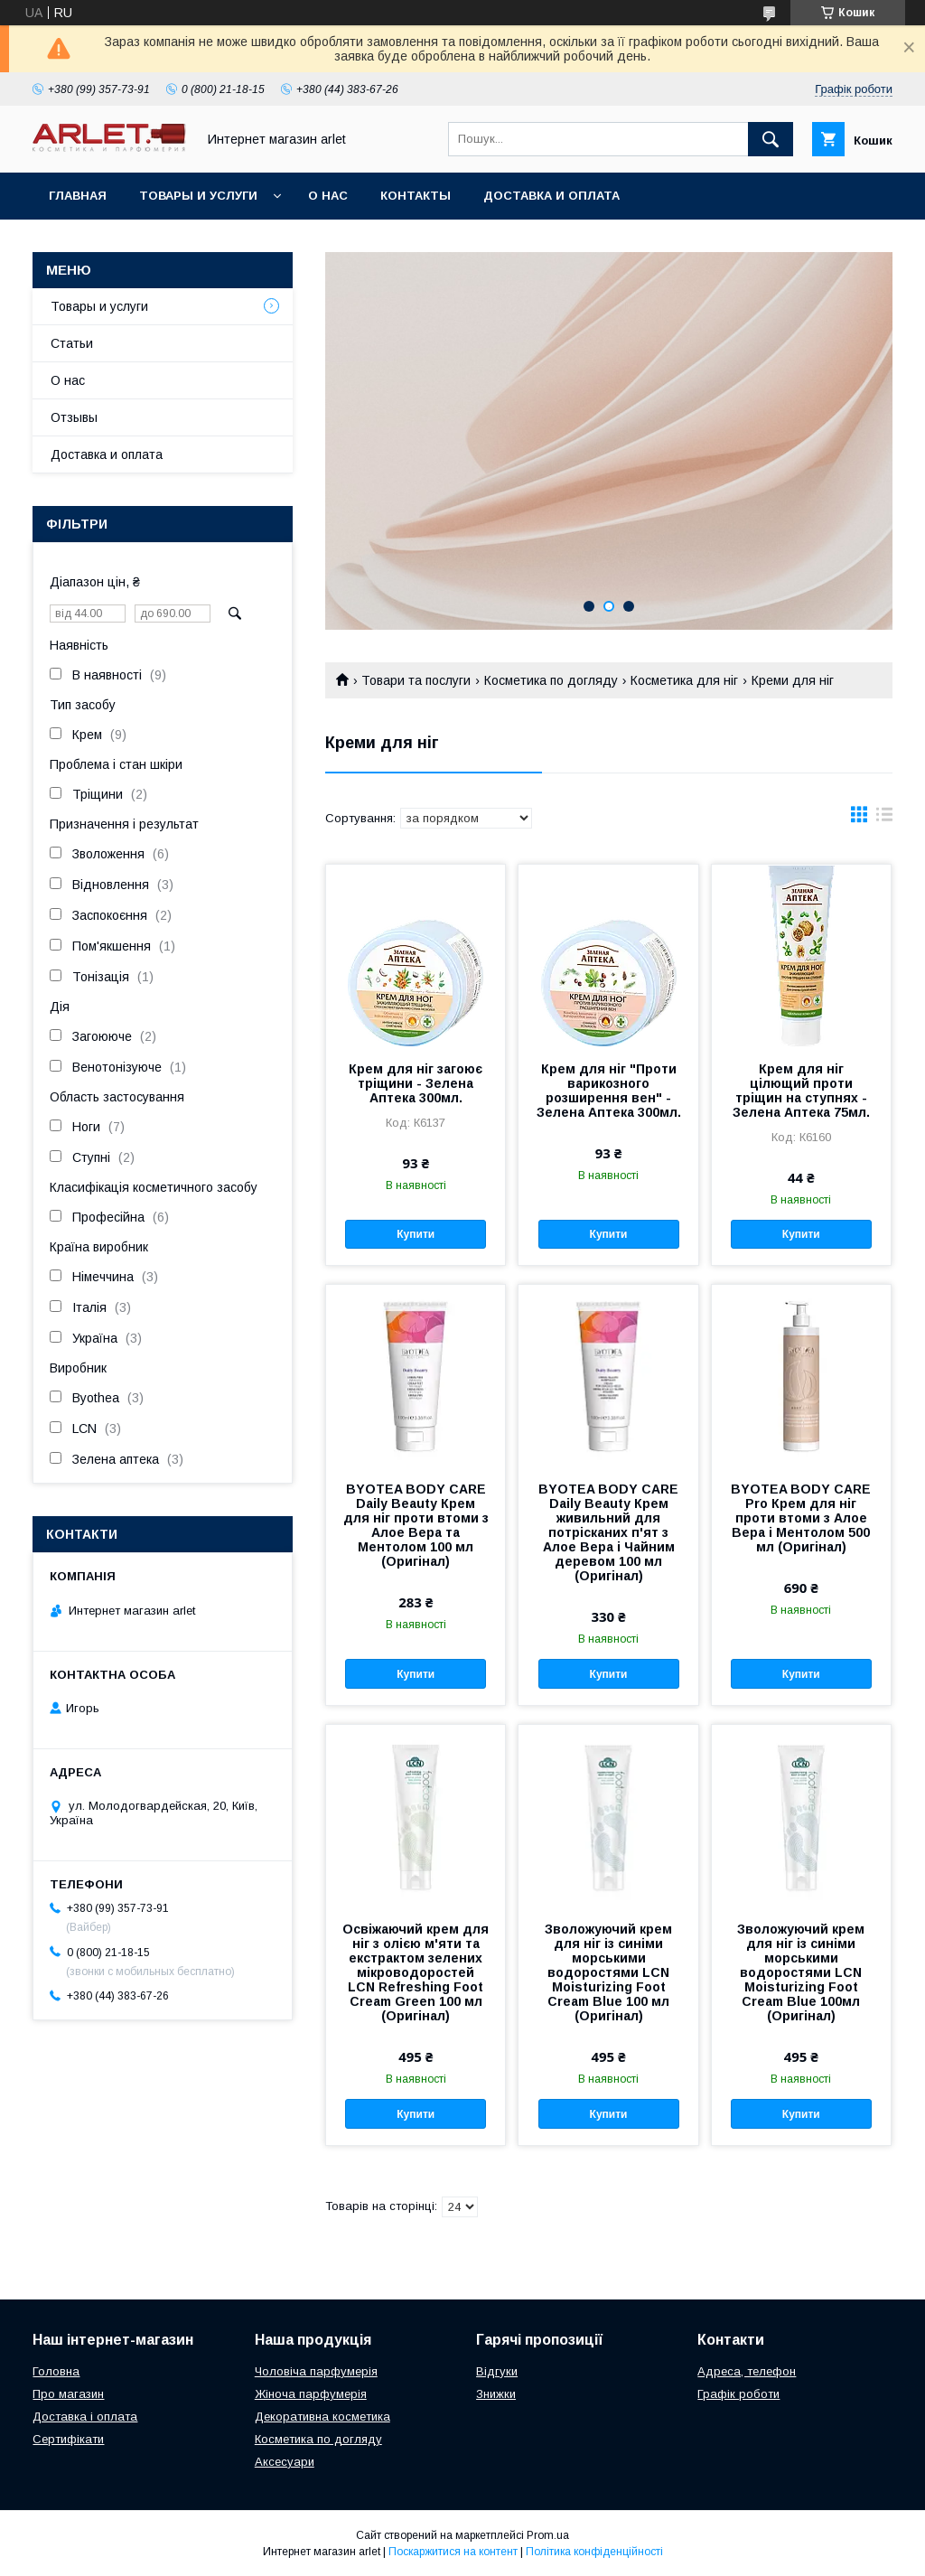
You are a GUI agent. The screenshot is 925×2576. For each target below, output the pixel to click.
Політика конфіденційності (594, 2551)
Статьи (72, 343)
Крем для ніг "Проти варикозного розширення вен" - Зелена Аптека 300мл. (609, 1090)
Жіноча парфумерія (311, 2394)
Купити (415, 1234)
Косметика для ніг (684, 680)
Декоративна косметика (322, 2416)
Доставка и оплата (551, 195)
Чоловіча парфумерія (316, 2371)
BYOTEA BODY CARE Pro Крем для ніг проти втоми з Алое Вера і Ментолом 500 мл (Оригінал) (801, 1518)
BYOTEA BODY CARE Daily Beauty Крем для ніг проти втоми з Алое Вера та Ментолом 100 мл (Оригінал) (416, 1525)
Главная (78, 195)
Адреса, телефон (746, 2371)
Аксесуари (284, 2461)
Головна (56, 2371)
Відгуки (497, 2371)
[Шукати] (770, 139)
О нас (328, 195)
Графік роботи (738, 2394)
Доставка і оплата (85, 2416)
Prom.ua (548, 2535)
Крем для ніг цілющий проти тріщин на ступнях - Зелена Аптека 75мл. (801, 1090)
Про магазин (68, 2394)
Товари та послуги (416, 680)
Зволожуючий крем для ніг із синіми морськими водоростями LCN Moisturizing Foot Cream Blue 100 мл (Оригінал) (608, 1972)
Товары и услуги (198, 195)
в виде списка (884, 818)
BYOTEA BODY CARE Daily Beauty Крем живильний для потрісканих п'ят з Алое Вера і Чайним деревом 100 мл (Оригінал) (608, 1532)
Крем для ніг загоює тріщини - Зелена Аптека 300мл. (415, 1083)
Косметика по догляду (551, 680)
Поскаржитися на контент (453, 2551)
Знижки (496, 2394)
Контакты (415, 195)
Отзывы (74, 417)
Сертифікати (68, 2439)
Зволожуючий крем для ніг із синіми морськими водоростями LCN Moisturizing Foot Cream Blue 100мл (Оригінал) (800, 1972)
